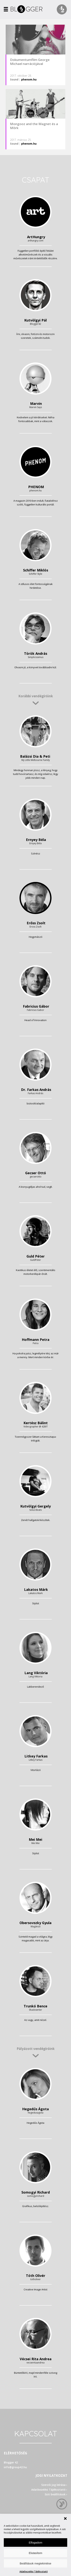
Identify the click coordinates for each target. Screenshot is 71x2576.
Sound (14, 79)
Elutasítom (35, 2553)
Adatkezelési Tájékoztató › (49, 2489)
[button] (65, 2518)
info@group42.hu (15, 2467)
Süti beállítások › (56, 2494)
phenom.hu (29, 79)
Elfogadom (35, 2542)
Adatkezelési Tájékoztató (34, 2571)
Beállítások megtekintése (35, 2563)
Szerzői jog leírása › (54, 2485)
